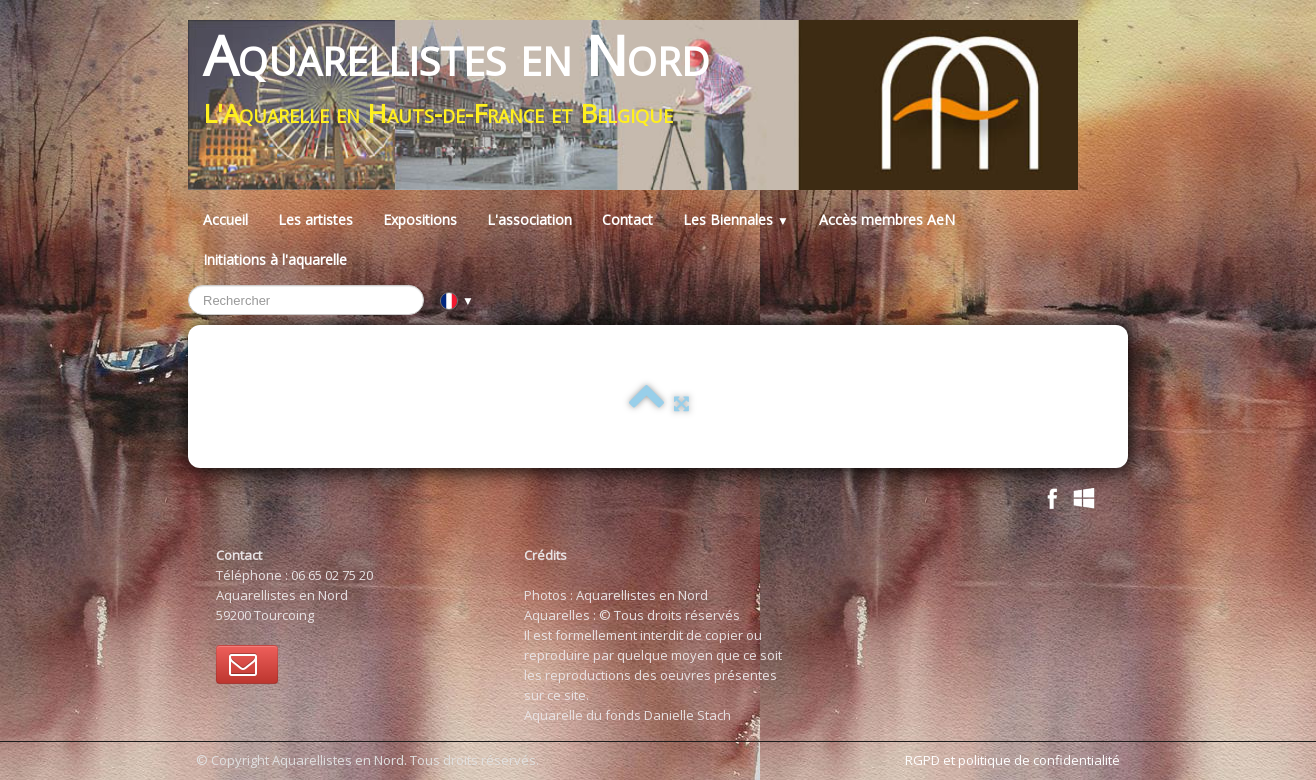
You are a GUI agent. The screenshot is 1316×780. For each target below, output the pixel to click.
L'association (529, 219)
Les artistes (315, 219)
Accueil (225, 219)
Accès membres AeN (887, 219)
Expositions (420, 219)
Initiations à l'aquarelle (275, 259)
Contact (627, 219)
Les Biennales (736, 219)
